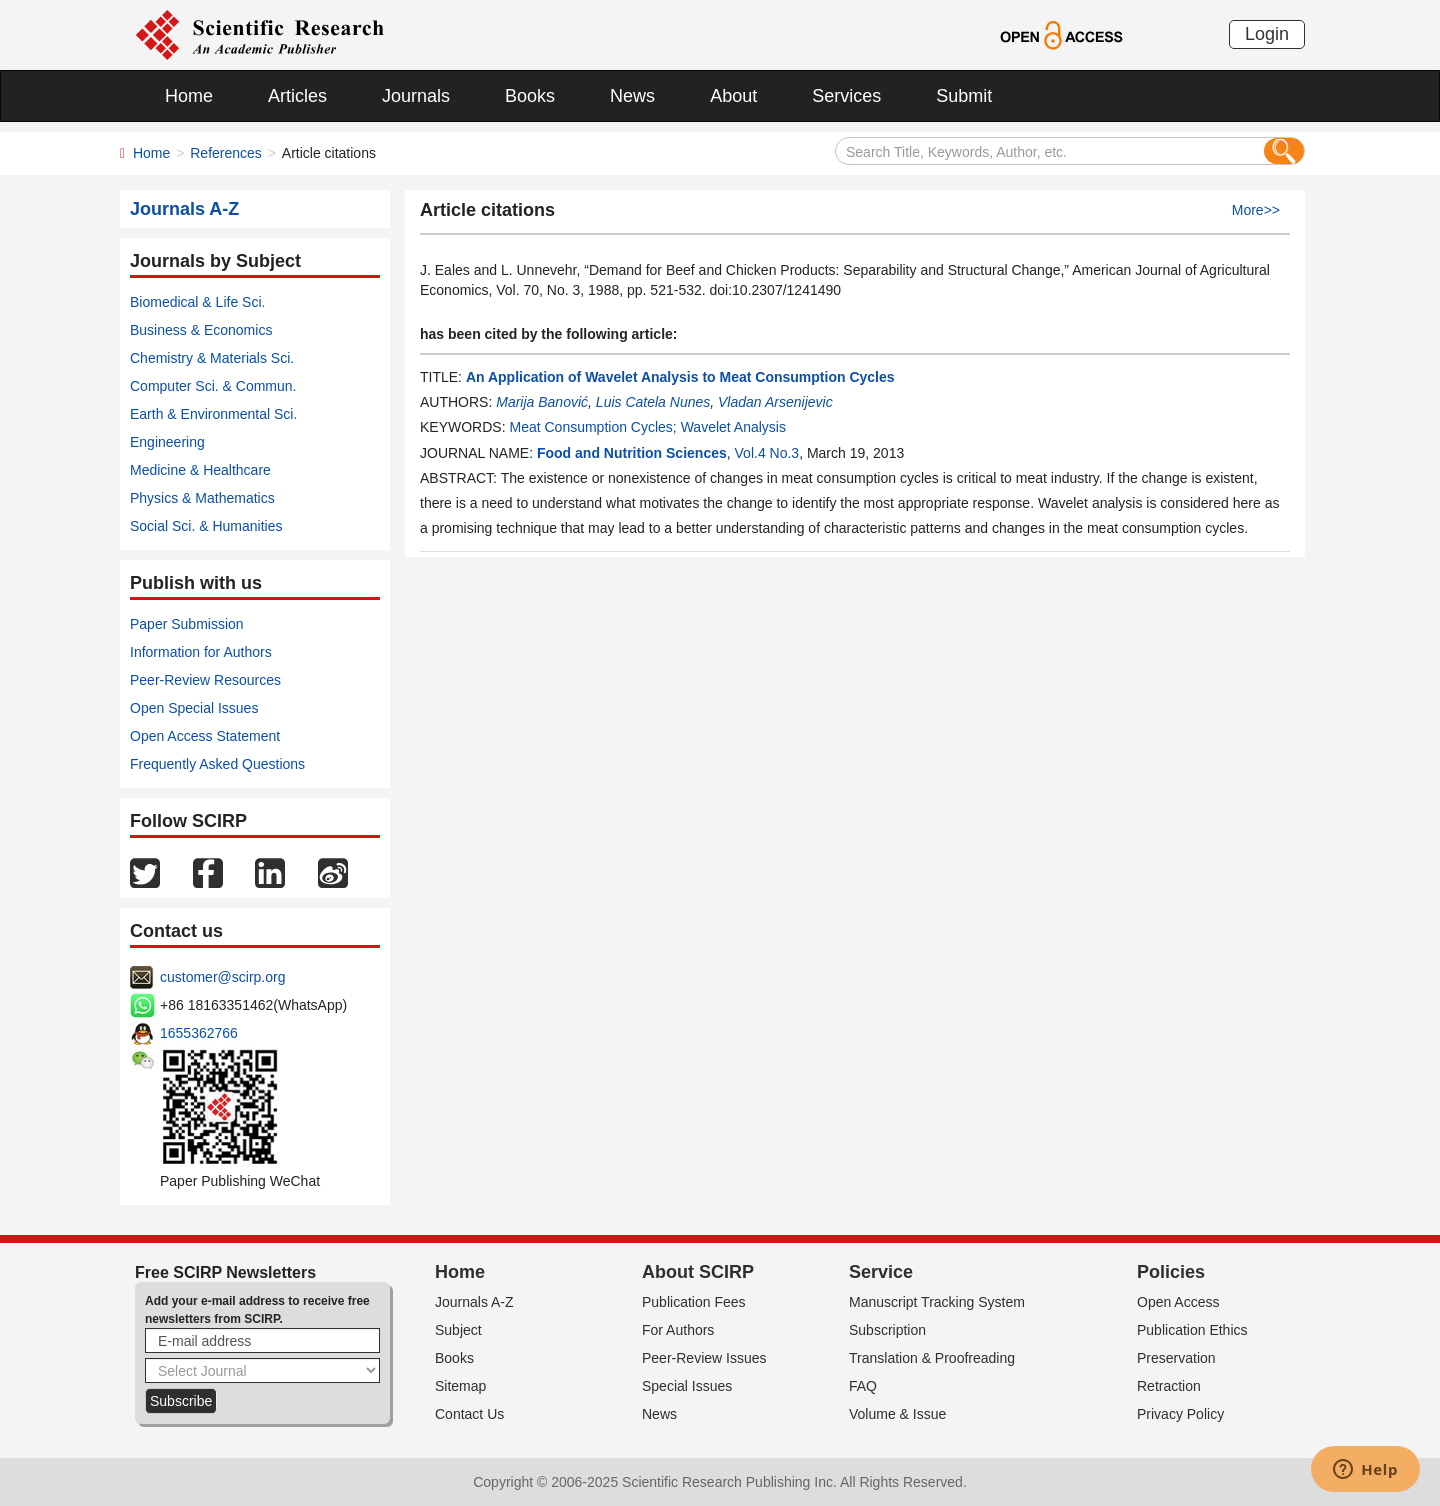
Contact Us (469, 1414)
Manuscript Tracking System (937, 1302)
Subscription (887, 1330)
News (632, 96)
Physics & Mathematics (202, 498)
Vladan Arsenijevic (775, 402)
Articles (297, 96)
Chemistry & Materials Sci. (212, 358)
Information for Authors (201, 652)
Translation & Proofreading (932, 1358)
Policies (1171, 1272)
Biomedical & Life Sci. (197, 302)
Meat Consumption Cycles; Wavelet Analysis (647, 427)
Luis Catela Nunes (653, 402)
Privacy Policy (1180, 1414)
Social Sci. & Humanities (206, 526)
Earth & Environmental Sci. (213, 414)
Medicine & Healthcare (200, 470)
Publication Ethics (1192, 1330)
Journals (416, 96)
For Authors (678, 1330)
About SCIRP (698, 1272)
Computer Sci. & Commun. (213, 386)
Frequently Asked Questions (217, 764)
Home (189, 96)
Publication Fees (694, 1302)
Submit (964, 96)
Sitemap (460, 1386)
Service (881, 1272)
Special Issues (687, 1386)
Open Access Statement (205, 736)
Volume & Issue (897, 1414)
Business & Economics (201, 330)
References (226, 153)
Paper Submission (187, 624)
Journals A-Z (474, 1302)
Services (846, 96)
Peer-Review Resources (205, 680)
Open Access (1178, 1302)
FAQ (863, 1386)
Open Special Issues (194, 708)
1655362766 (199, 1033)
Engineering (167, 442)
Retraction (1169, 1386)
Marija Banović (542, 402)
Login (1267, 34)
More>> (1256, 210)
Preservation (1176, 1358)
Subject (458, 1330)
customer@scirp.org (222, 977)
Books (530, 96)
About (733, 96)
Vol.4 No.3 (767, 453)
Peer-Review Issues (704, 1358)
